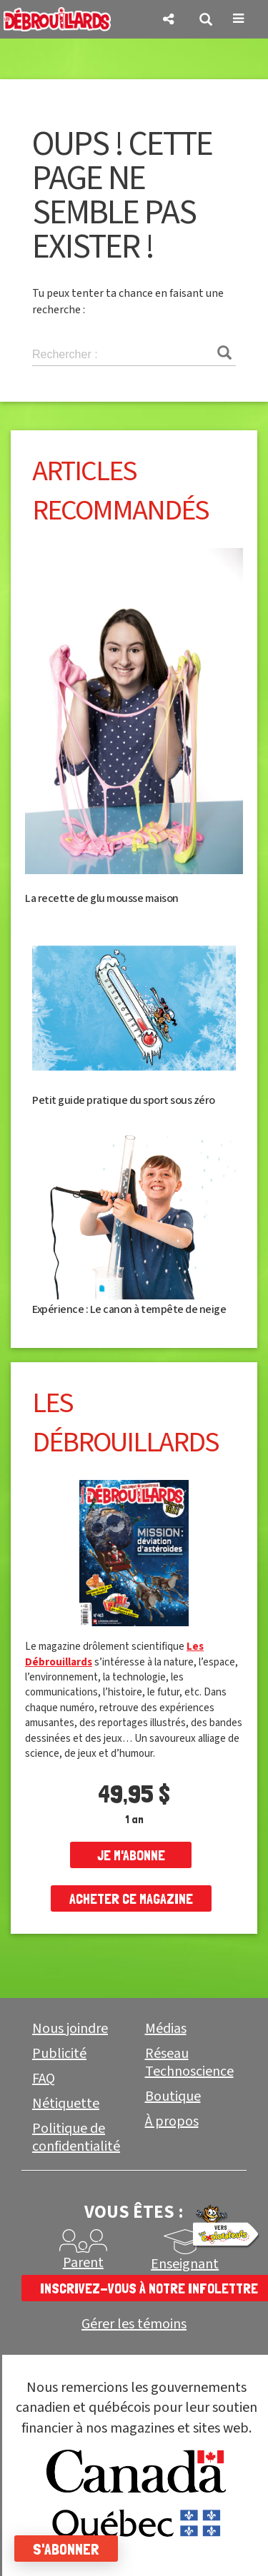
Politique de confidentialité (76, 2137)
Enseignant (185, 2264)
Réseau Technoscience (189, 2062)
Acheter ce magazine (131, 1898)
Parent (83, 2263)
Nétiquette (65, 2104)
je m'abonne (131, 1855)
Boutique (173, 2096)
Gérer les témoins (134, 2324)
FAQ (43, 2079)
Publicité (59, 2054)
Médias (166, 2029)
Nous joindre (70, 2029)
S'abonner (66, 2549)
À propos (172, 2121)
